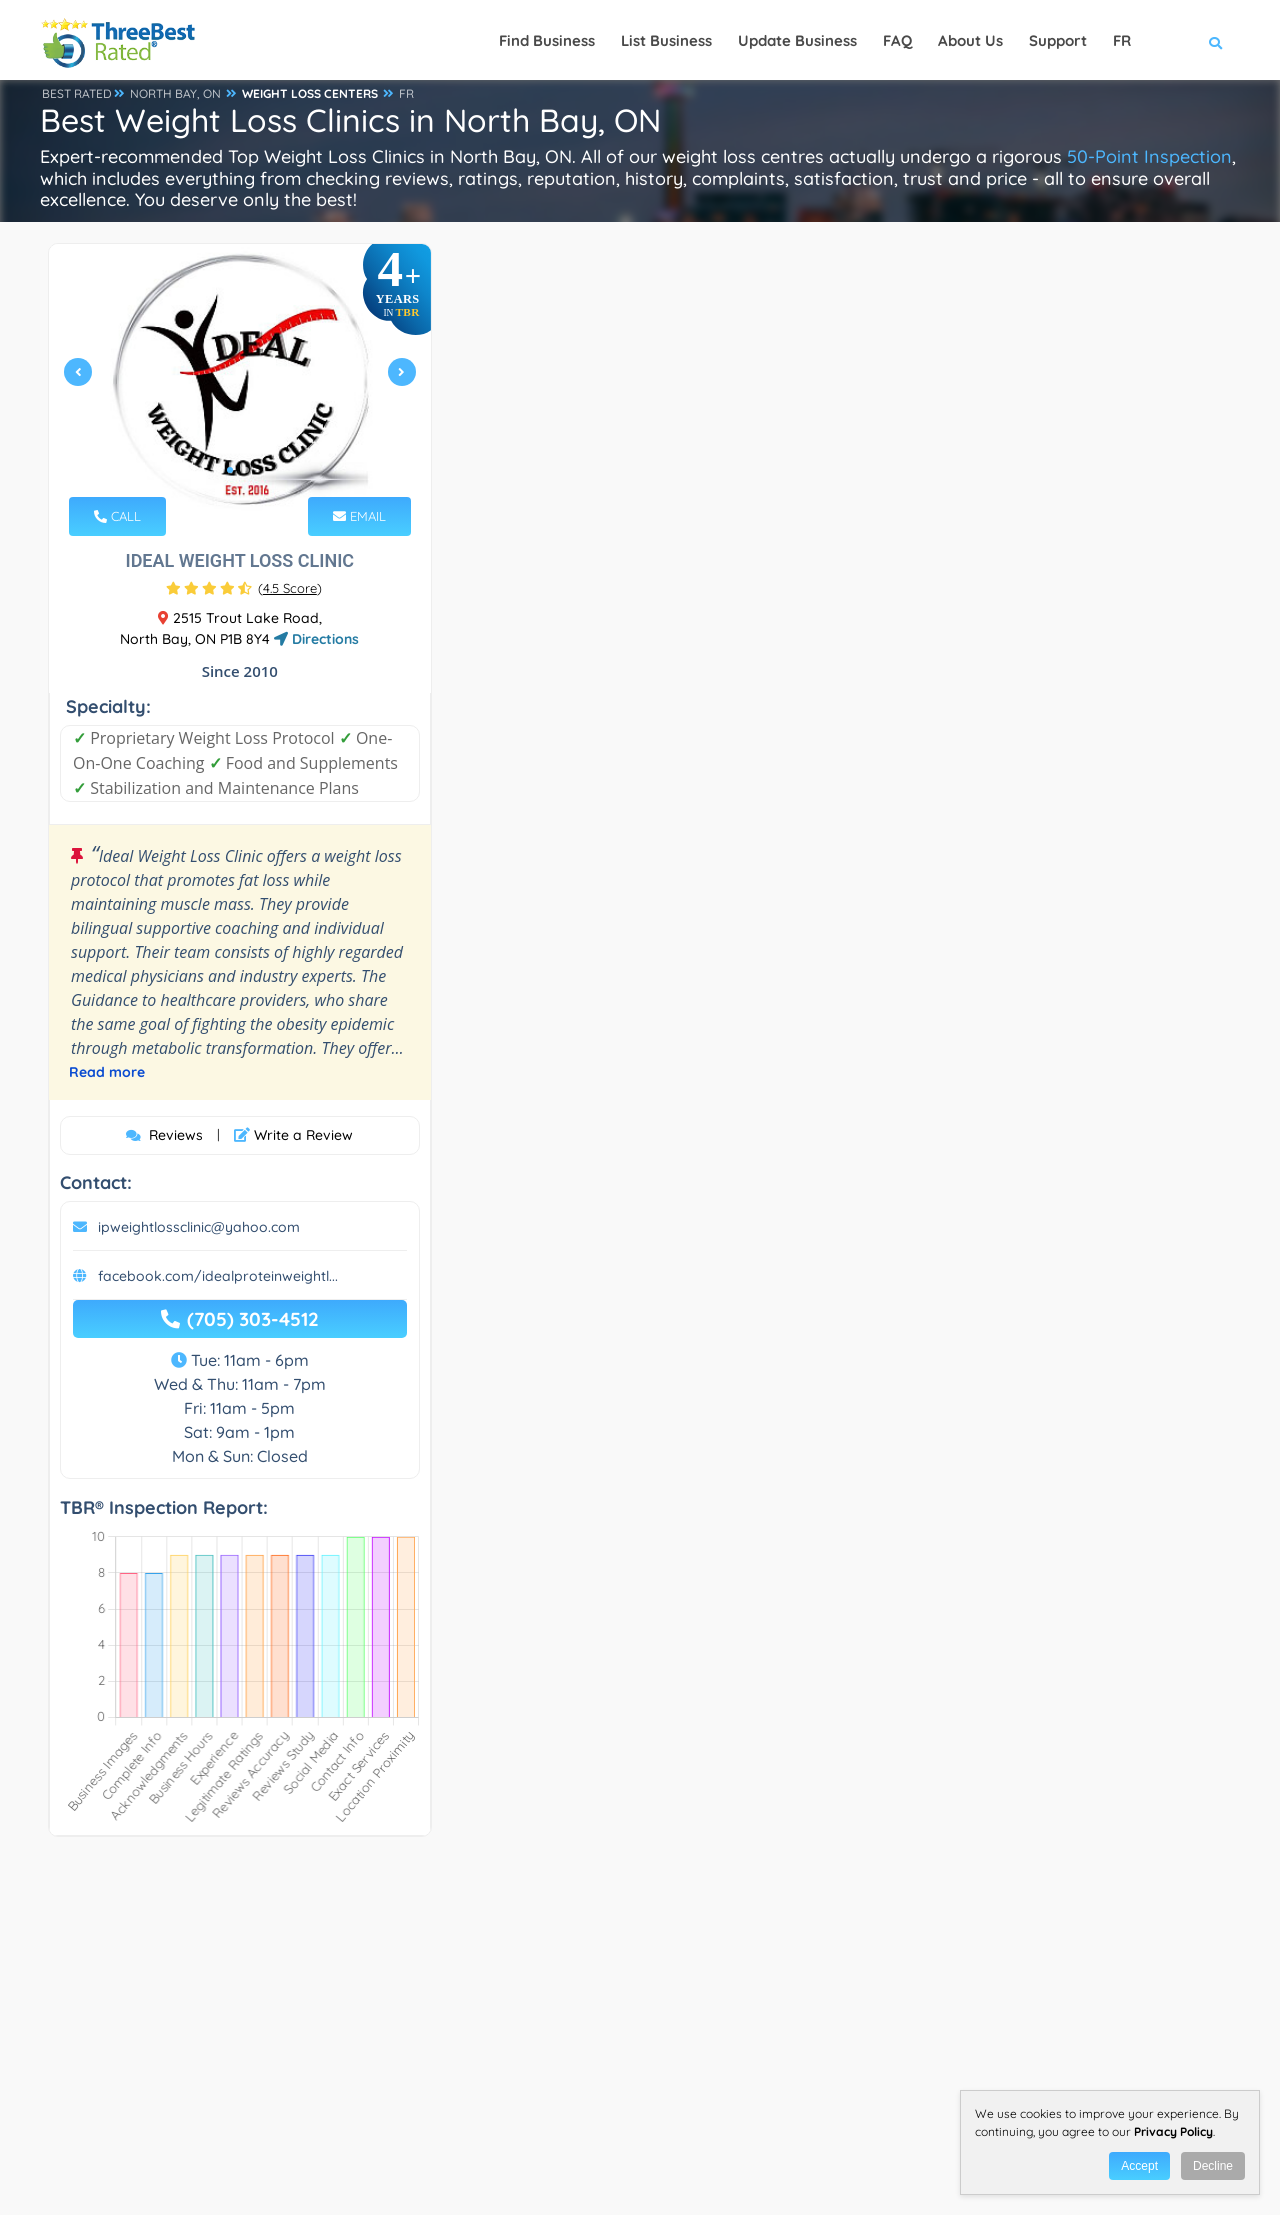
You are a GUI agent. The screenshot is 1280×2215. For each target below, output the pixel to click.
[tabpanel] (240, 380)
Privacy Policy (1173, 2131)
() (290, 588)
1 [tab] (230, 470)
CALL (117, 516)
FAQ (897, 40)
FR (406, 93)
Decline (1213, 2166)
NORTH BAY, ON (175, 93)
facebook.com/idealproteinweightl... (218, 1276)
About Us (970, 40)
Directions (316, 639)
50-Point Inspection (1149, 156)
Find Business (547, 40)
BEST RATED (77, 93)
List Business (666, 40)
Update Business (797, 40)
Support (1058, 40)
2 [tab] (246, 470)
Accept (1139, 2166)
